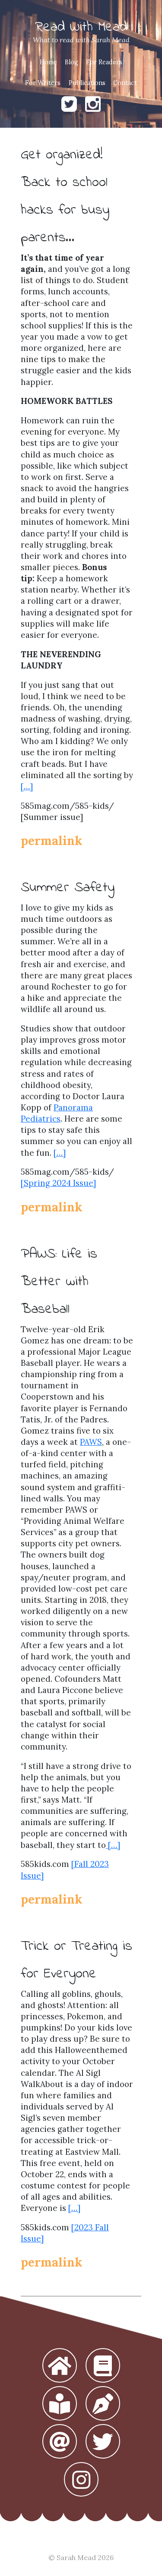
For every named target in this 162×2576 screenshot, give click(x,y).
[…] (27, 786)
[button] (59, 2366)
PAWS (91, 1442)
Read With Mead (81, 27)
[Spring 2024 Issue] (58, 1183)
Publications (87, 83)
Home (48, 62)
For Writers (42, 83)
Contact (125, 83)
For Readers (104, 62)
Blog (71, 62)
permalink (51, 840)
